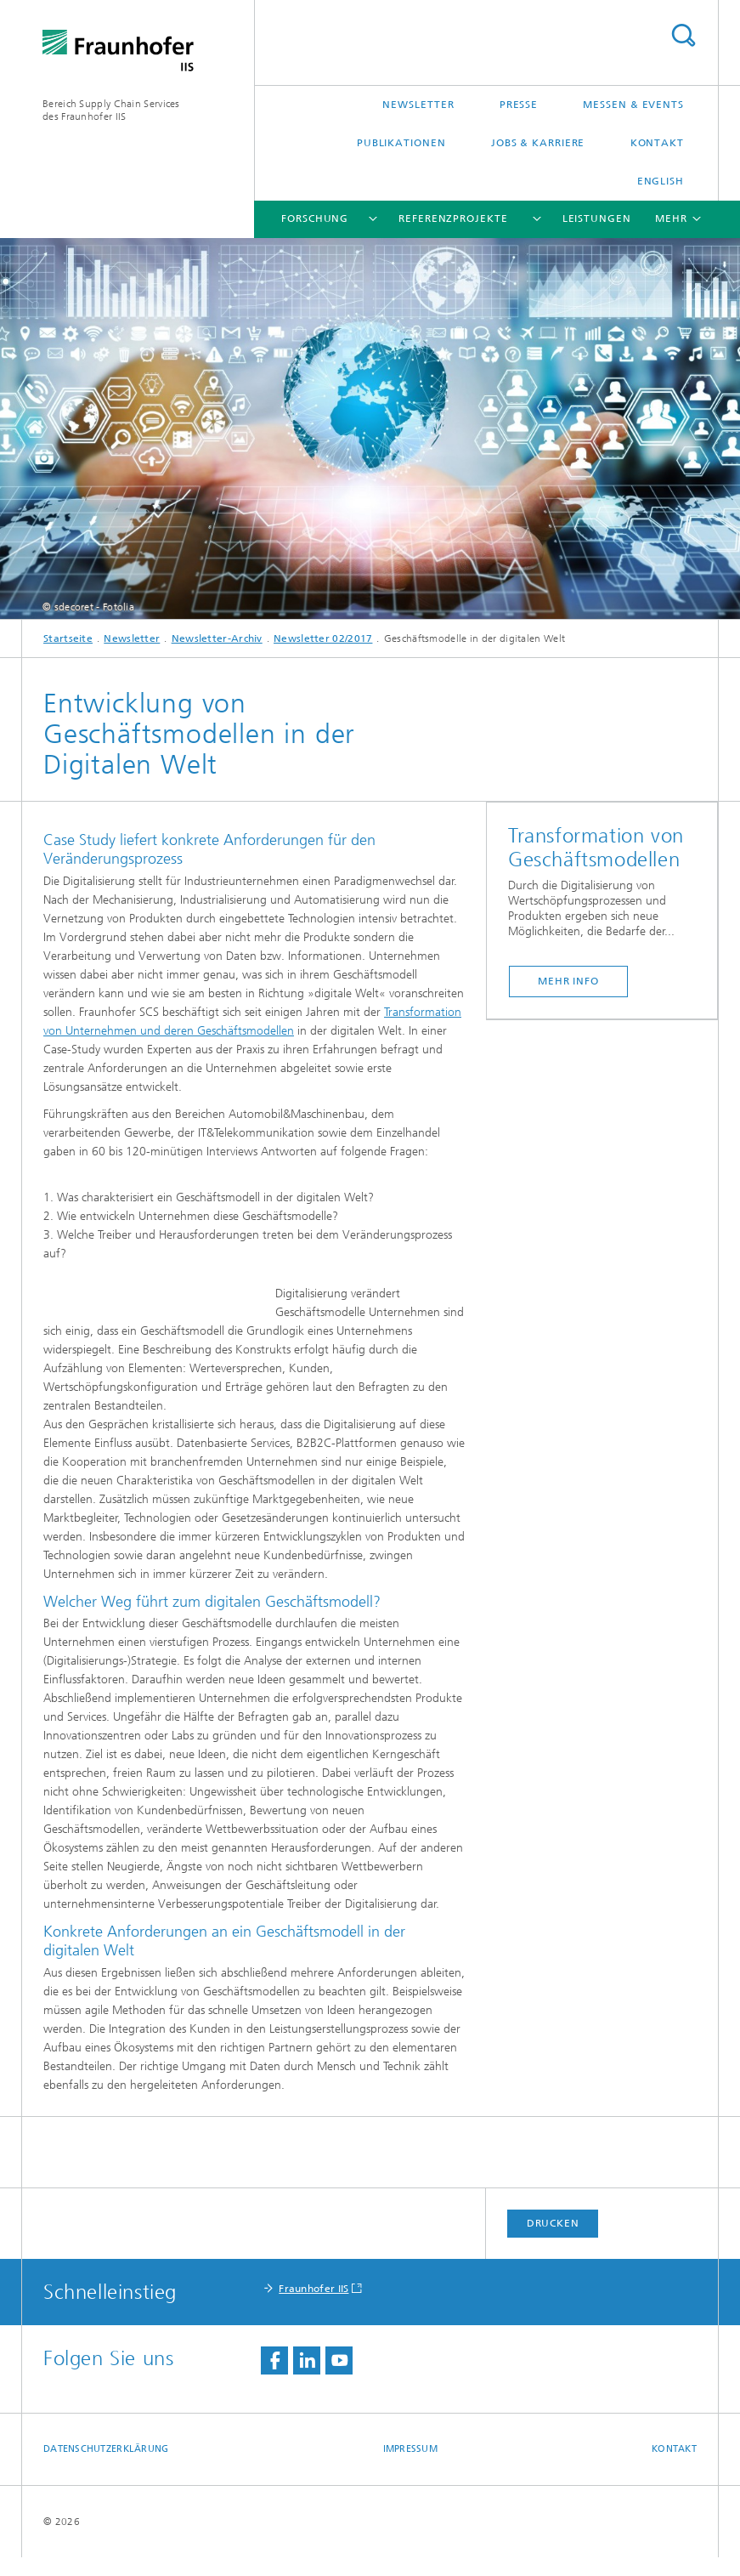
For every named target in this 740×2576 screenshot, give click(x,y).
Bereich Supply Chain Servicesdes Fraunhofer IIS (111, 110)
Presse (519, 105)
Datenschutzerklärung (106, 2467)
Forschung (314, 218)
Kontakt (657, 143)
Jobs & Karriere (538, 143)
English (660, 181)
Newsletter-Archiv (217, 638)
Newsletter (418, 105)
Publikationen (401, 143)
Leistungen (596, 218)
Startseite (68, 638)
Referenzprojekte (452, 218)
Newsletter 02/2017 (323, 638)
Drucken (553, 2242)
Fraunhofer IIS (313, 2307)
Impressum (410, 2467)
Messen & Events (633, 105)
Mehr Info (568, 981)
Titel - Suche (683, 35)
